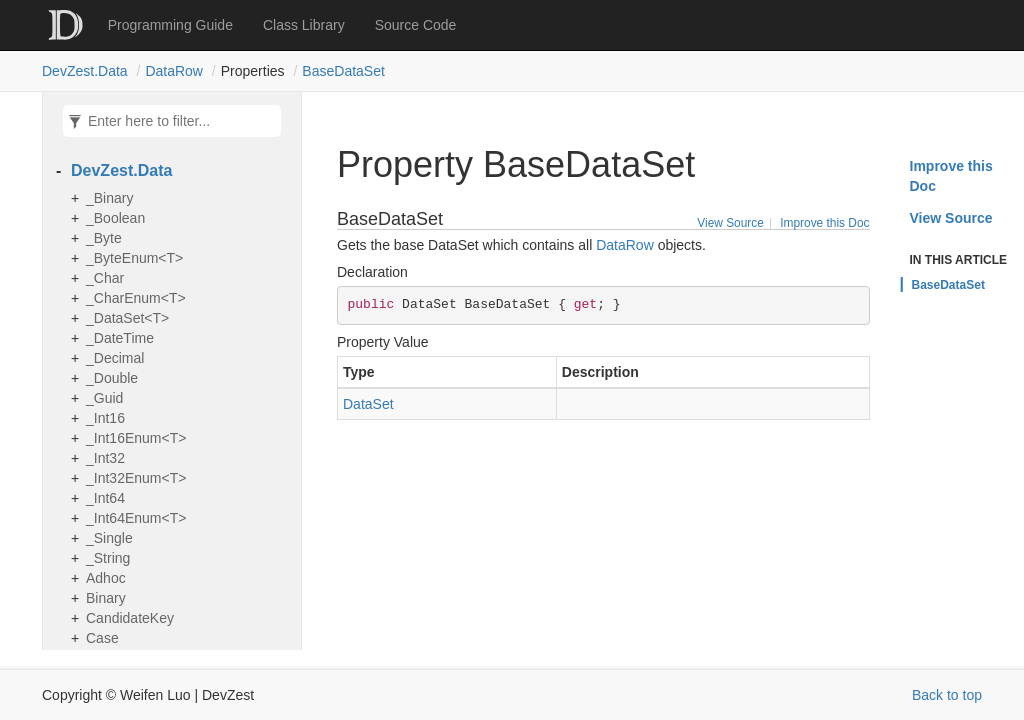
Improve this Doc (824, 223)
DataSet (368, 404)
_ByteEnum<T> (134, 258)
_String (108, 558)
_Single (109, 538)
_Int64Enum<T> (136, 518)
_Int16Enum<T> (136, 438)
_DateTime (120, 338)
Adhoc (106, 578)
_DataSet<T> (127, 318)
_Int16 (105, 418)
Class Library (304, 25)
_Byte (104, 238)
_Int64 (105, 498)
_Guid (104, 398)
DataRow (174, 71)
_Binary (109, 198)
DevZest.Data (85, 71)
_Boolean (115, 218)
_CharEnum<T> (136, 298)
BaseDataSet (343, 71)
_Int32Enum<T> (136, 478)
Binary (106, 598)
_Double (112, 378)
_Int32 (105, 458)
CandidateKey (130, 618)
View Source (730, 223)
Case (102, 638)
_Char (105, 278)
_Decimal (115, 358)
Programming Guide (170, 25)
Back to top (947, 695)
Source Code (416, 25)
